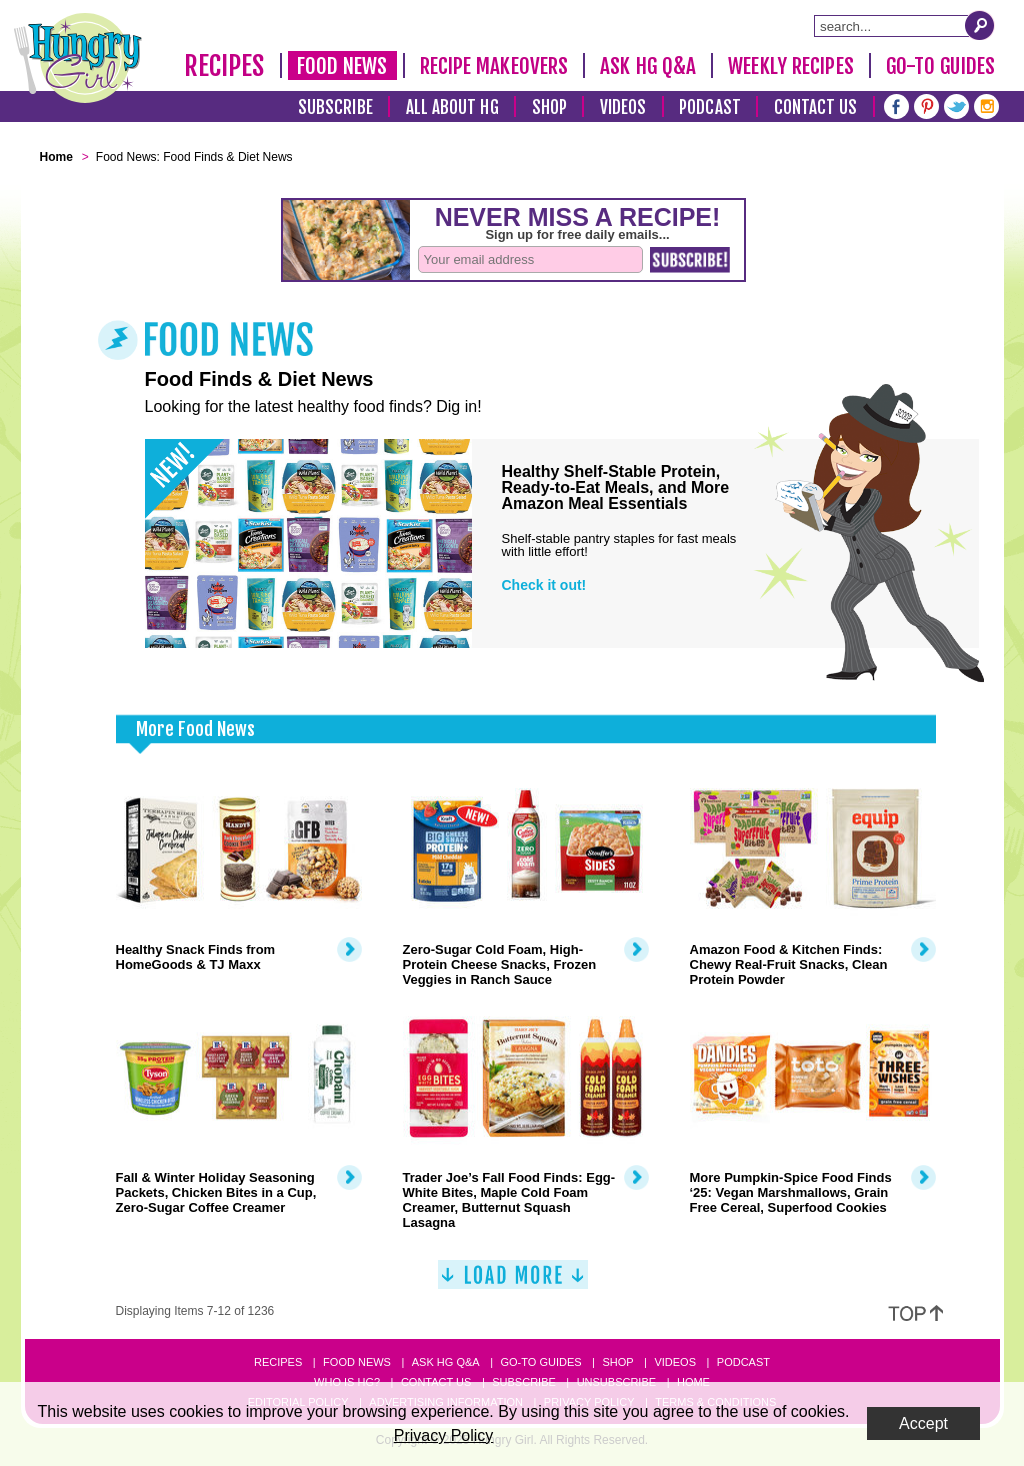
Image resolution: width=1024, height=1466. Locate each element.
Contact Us (816, 107)
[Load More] (513, 1282)
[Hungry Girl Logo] (78, 58)
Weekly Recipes (790, 66)
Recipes (224, 66)
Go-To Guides (940, 66)
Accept (923, 1423)
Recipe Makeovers (494, 66)
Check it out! (544, 585)
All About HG (452, 107)
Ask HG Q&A (648, 66)
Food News (342, 66)
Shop (549, 107)
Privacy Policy (444, 1435)
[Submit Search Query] (980, 25)
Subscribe (335, 107)
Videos (623, 107)
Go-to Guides (540, 1362)
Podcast (710, 107)
